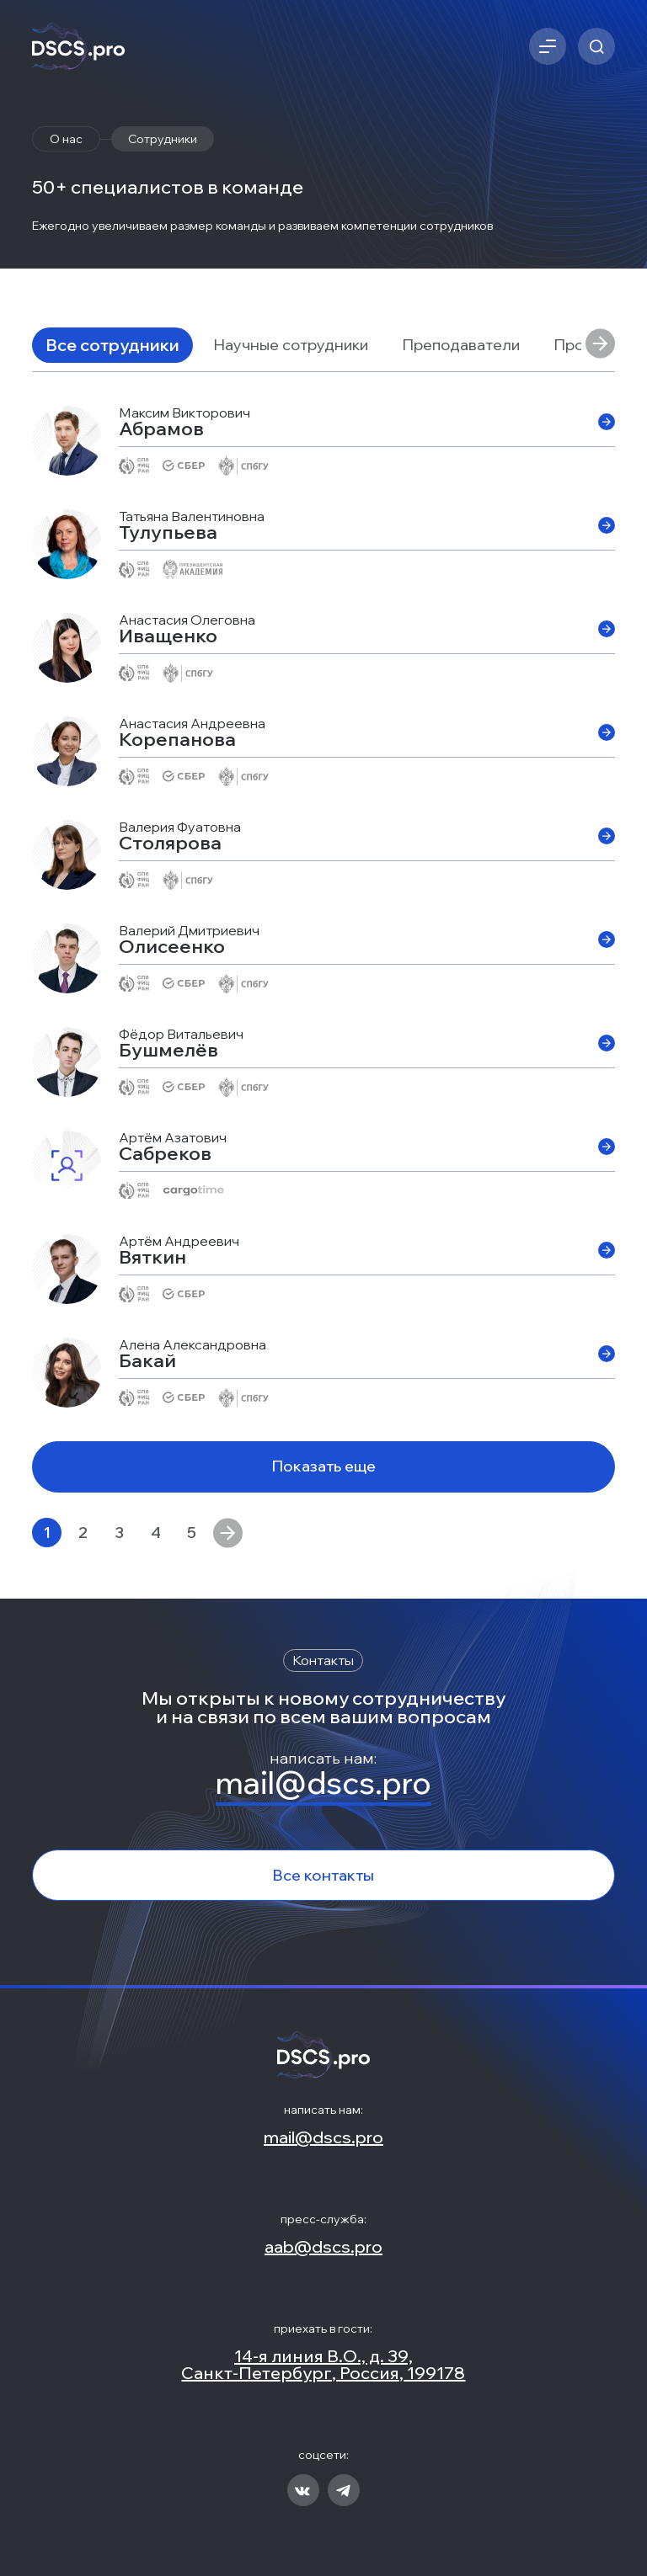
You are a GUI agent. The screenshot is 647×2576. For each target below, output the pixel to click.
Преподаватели (461, 344)
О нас (66, 138)
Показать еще (323, 1466)
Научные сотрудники (290, 344)
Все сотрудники (112, 344)
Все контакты (323, 1875)
